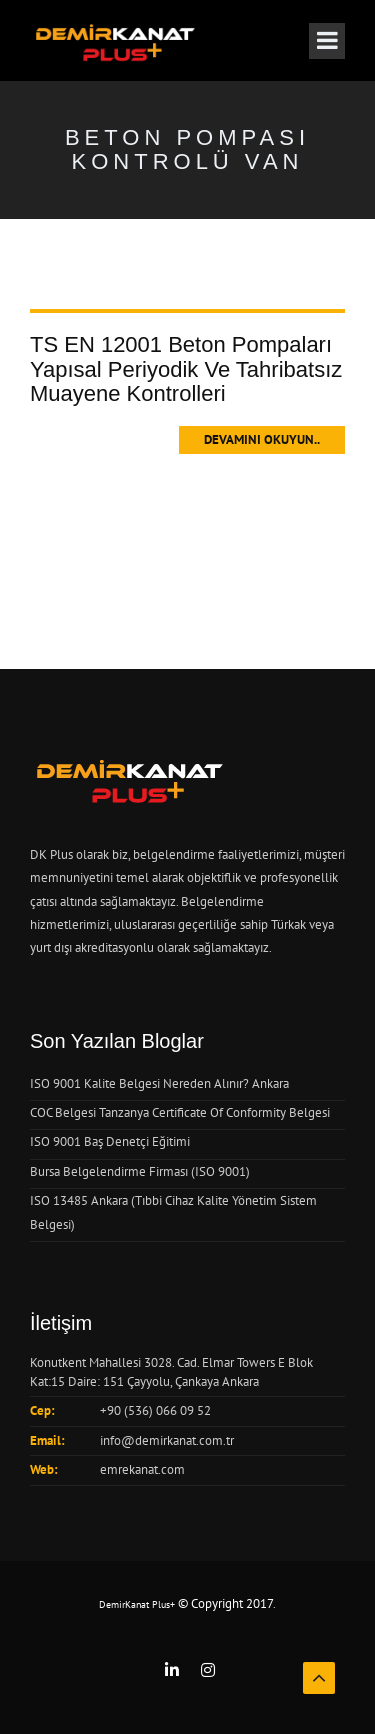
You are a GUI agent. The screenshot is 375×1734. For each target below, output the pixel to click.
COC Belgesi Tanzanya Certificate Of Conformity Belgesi (180, 1112)
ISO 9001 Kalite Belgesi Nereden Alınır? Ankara (159, 1083)
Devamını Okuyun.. (262, 439)
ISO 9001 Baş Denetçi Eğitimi (110, 1141)
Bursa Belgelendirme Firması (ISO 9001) (140, 1171)
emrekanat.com (142, 1469)
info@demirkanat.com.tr (167, 1440)
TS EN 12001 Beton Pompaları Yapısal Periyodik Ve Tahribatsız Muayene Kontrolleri (186, 368)
